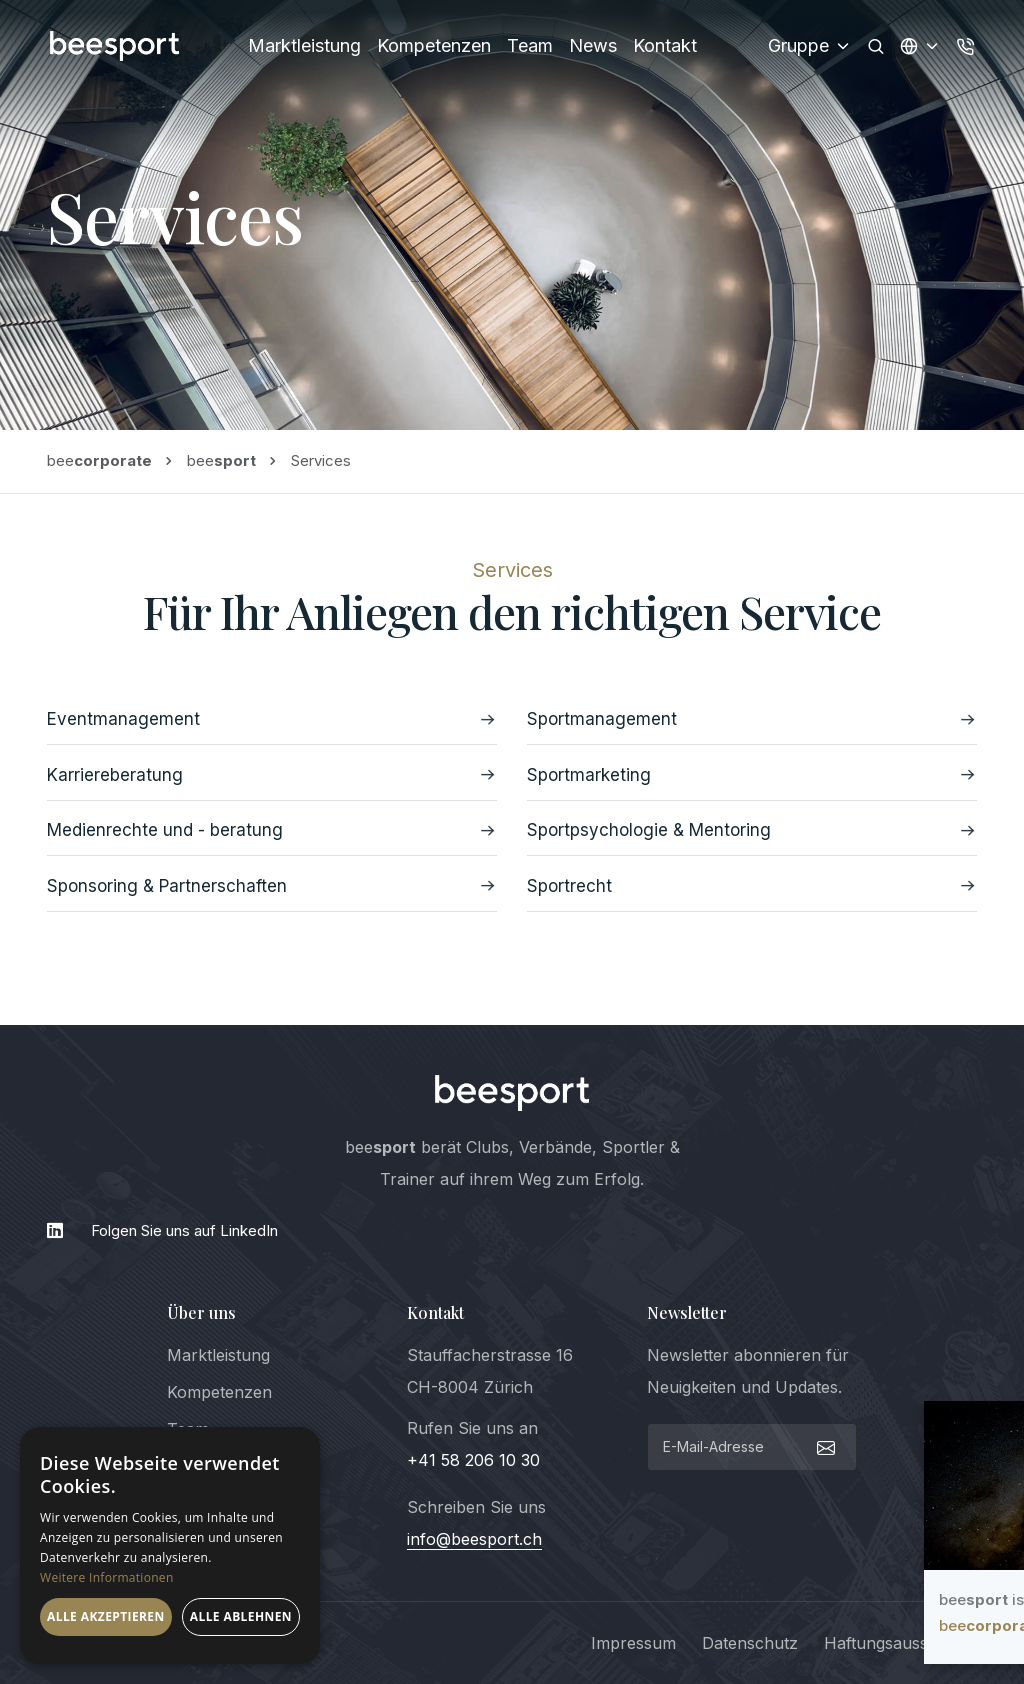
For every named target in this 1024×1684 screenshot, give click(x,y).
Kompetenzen (434, 45)
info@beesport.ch (474, 1539)
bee (99, 460)
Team (530, 45)
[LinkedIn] (512, 1231)
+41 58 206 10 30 (473, 1460)
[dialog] (170, 1545)
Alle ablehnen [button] (241, 1616)
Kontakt (665, 45)
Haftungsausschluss (900, 1643)
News (593, 45)
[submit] (823, 1447)
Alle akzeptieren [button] (106, 1616)
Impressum (633, 1643)
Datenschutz (750, 1643)
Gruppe (810, 45)
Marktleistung (304, 45)
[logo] (512, 1093)
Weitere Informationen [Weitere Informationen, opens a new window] (107, 1577)
